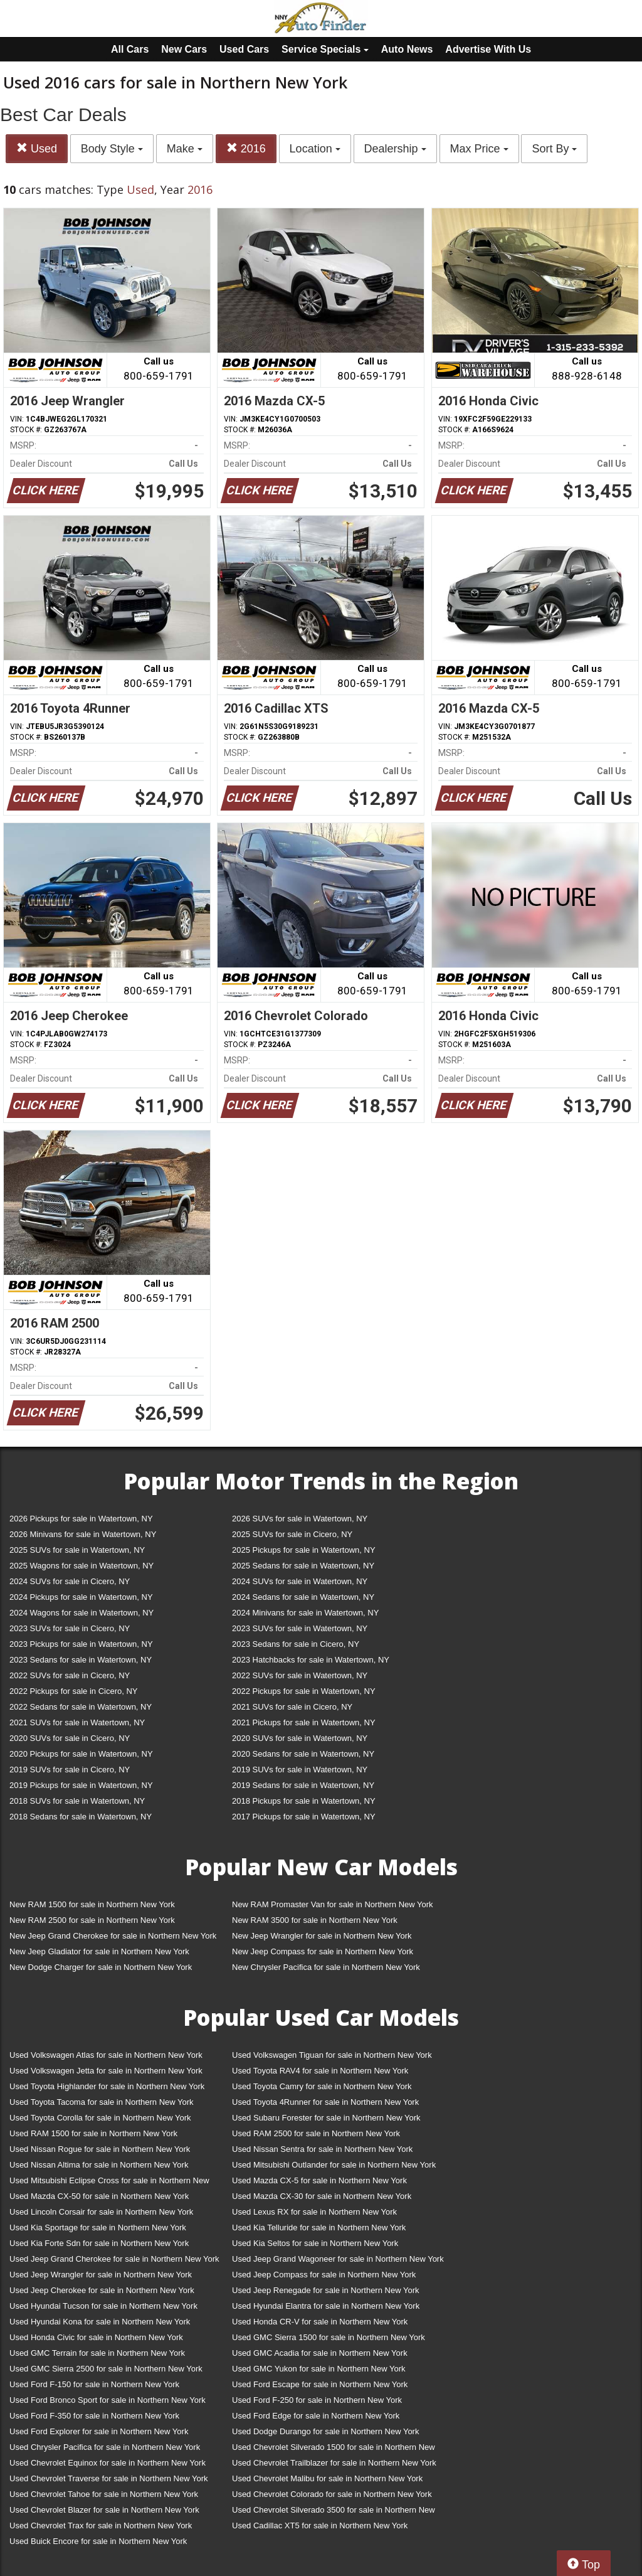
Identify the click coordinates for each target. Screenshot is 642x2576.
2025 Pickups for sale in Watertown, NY (304, 1550)
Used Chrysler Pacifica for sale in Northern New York (104, 2447)
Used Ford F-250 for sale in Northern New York (317, 2400)
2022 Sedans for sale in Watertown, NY (80, 1706)
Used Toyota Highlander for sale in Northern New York (106, 2086)
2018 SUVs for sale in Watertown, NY (77, 1801)
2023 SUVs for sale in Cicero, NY (69, 1628)
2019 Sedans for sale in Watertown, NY (303, 1785)
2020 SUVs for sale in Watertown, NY (299, 1738)
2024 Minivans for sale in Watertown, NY (305, 1612)
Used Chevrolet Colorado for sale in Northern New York (332, 2494)
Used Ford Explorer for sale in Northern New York (98, 2431)
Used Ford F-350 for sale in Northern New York (94, 2415)
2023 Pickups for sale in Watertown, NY (81, 1644)
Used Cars (244, 49)
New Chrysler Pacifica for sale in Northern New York (326, 1967)
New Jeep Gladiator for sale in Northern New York (99, 1951)
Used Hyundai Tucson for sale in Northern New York (103, 2306)
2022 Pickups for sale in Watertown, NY (304, 1691)
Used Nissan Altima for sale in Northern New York (98, 2164)
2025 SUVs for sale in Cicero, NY (292, 1534)
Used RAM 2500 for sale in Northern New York (316, 2133)
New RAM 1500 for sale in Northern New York (92, 1904)
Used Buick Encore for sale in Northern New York (98, 2541)
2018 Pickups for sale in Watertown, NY (304, 1801)
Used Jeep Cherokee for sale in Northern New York (101, 2290)
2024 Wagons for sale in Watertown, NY (81, 1612)
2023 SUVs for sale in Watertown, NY (299, 1628)
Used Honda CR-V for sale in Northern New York (320, 2321)
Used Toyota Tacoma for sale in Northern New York (101, 2102)
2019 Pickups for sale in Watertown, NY (81, 1785)
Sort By (554, 148)
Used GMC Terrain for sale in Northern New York (97, 2353)
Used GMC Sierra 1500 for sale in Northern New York (328, 2337)
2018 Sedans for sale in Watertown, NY (80, 1816)
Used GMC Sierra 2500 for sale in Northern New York (106, 2368)
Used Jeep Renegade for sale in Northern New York (325, 2290)
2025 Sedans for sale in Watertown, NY (303, 1565)
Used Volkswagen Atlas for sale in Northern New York (106, 2055)
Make (185, 148)
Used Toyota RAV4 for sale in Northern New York (320, 2070)
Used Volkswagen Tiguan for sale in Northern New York (332, 2055)
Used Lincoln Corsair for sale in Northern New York (101, 2212)
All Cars (130, 49)
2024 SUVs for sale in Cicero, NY (69, 1581)
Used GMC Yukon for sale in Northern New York (319, 2368)
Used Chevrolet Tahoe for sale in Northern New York (103, 2494)
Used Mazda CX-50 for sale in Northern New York (99, 2196)
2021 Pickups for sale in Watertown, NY (304, 1722)
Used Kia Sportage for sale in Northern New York (97, 2227)
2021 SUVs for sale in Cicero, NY (292, 1706)
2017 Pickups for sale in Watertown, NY (304, 1816)
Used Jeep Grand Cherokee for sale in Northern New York (114, 2259)
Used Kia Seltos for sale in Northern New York (315, 2243)
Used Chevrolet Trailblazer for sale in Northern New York (334, 2462)
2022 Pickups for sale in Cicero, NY (73, 1691)
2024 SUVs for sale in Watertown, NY (299, 1581)
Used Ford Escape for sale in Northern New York (320, 2384)
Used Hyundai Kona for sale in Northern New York (99, 2321)
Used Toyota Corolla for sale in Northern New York (100, 2117)
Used (36, 148)
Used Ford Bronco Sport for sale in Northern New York (107, 2400)
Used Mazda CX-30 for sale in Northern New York (321, 2196)
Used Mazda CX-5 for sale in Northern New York (319, 2180)
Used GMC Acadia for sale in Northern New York (320, 2353)
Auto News (407, 49)
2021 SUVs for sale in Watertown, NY (77, 1722)
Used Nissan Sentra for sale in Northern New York (322, 2149)
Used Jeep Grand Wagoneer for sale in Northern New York (338, 2259)
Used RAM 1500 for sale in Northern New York (93, 2133)
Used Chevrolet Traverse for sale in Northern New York (108, 2478)
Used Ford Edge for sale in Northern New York (315, 2415)
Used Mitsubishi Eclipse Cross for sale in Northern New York (109, 2183)
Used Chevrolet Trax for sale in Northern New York (100, 2525)
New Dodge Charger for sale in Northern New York (100, 1967)
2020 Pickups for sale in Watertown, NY (81, 1754)
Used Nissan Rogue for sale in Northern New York (99, 2149)
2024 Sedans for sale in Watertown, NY (303, 1597)
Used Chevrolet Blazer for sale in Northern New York (104, 2510)
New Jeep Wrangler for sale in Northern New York (322, 1935)
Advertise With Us (488, 49)
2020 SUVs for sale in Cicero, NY (69, 1738)
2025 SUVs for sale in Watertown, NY (77, 1550)
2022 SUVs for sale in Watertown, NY (299, 1675)
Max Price (479, 148)
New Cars (184, 49)
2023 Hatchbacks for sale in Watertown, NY (310, 1659)
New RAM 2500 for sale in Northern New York (92, 1920)
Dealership (395, 148)
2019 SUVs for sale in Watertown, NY (299, 1769)
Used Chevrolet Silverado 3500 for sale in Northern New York (333, 2512)
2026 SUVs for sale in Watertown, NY (299, 1518)
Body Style (112, 148)
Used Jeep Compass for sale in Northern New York (324, 2274)
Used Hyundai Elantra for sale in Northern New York (325, 2306)
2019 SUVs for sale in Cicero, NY (69, 1769)
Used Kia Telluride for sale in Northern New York (319, 2227)
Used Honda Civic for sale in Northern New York (96, 2337)
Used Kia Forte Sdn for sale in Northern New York (99, 2243)
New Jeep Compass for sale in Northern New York (322, 1951)
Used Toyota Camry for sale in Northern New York (322, 2086)
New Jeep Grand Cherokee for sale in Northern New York (112, 1935)
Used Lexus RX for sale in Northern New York (314, 2212)
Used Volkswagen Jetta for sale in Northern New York (106, 2070)
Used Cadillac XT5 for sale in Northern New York (320, 2525)
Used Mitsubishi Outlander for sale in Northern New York (334, 2164)
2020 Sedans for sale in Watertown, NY (303, 1754)
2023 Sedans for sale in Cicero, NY (295, 1644)
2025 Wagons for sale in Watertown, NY (81, 1565)
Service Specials (325, 49)
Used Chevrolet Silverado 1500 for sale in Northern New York (333, 2449)
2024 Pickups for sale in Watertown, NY (81, 1597)
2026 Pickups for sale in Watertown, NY (81, 1518)
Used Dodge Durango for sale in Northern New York (325, 2431)
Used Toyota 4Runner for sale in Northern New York (325, 2102)
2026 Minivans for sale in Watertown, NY (82, 1534)
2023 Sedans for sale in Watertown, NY (80, 1659)
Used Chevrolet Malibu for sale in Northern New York (327, 2478)
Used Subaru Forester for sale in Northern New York (326, 2117)
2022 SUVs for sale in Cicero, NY (69, 1675)
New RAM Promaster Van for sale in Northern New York (332, 1904)
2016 (246, 148)
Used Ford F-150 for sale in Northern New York (94, 2384)
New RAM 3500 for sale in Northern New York (314, 1920)
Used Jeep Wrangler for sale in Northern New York (100, 2274)
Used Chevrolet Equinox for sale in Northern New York (107, 2462)
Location (315, 148)
